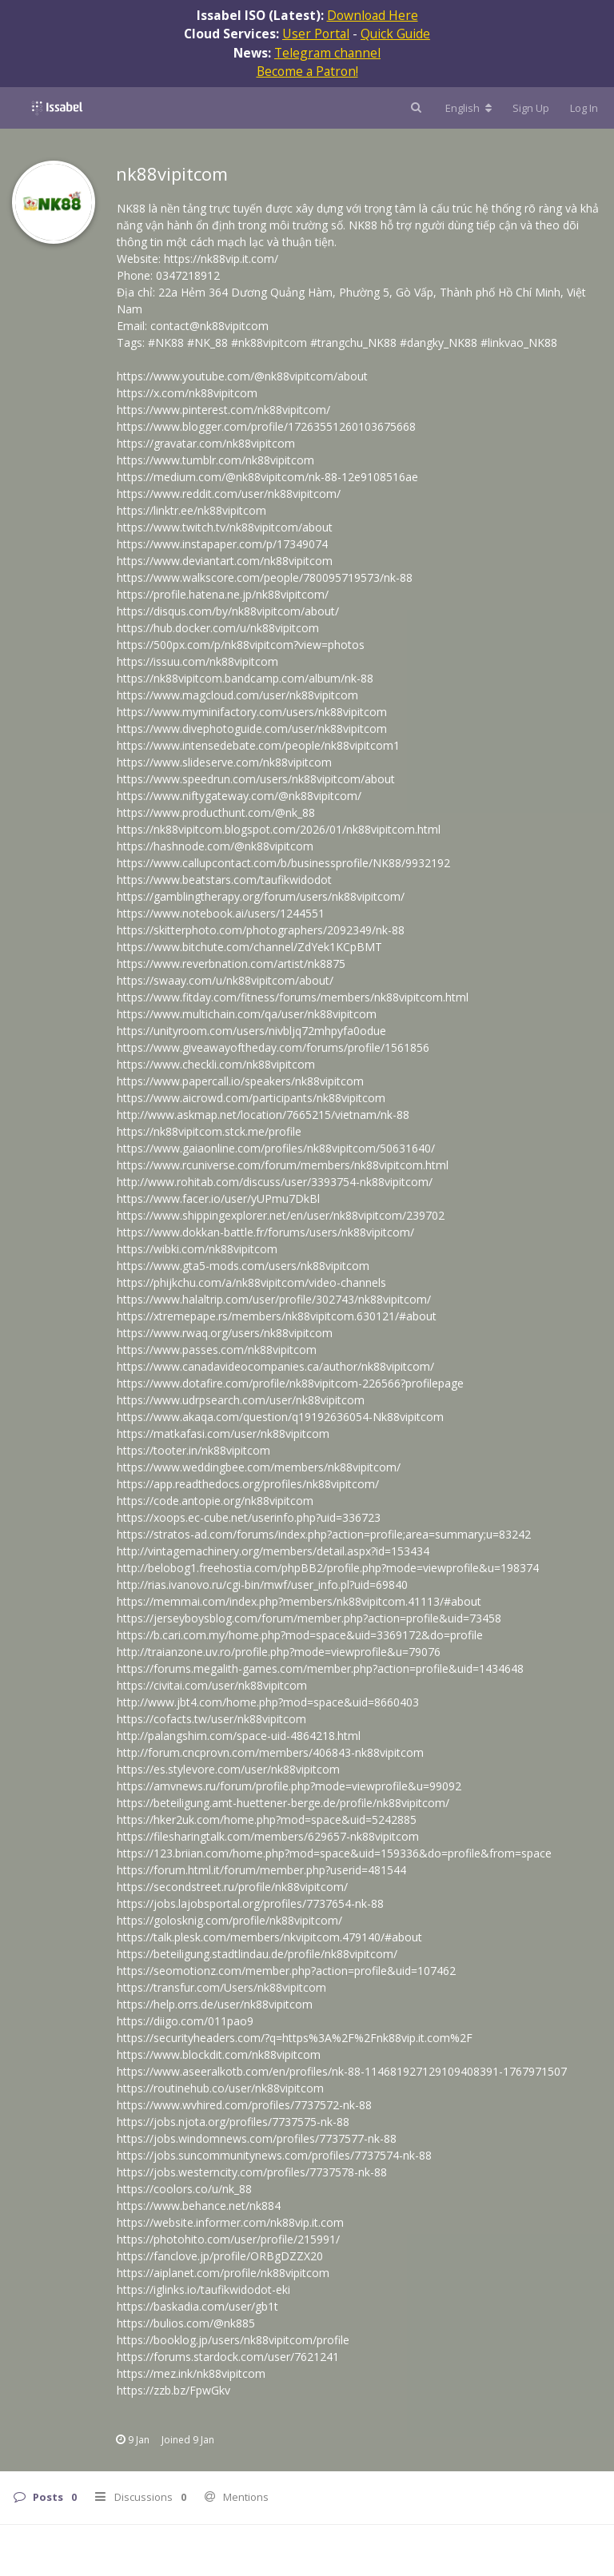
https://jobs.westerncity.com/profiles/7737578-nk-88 (252, 2172)
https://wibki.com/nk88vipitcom (197, 1248)
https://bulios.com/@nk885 (186, 2323)
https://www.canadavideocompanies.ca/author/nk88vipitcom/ (275, 1366)
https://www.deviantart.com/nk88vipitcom (225, 560)
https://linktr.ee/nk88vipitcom (191, 510)
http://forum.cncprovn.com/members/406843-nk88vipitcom (270, 1752)
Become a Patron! (307, 71)
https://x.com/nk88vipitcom (187, 392)
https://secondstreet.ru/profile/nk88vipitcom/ (232, 1886)
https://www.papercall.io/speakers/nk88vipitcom (240, 1081)
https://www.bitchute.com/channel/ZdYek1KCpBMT (249, 946)
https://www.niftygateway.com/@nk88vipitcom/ (239, 795)
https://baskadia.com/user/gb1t (197, 2306)
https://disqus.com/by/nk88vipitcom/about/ (228, 611)
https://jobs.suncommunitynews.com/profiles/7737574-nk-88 (274, 2155)
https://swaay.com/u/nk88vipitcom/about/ (225, 980)
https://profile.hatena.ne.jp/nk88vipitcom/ (223, 594)
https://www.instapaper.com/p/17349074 (222, 543)
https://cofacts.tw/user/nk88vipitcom (211, 1718)
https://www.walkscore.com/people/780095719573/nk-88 (265, 577)
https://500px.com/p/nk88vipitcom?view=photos (241, 644)
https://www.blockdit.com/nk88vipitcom (219, 2054)
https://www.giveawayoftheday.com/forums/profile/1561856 (273, 1047)
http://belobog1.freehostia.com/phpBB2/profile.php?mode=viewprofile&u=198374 (328, 1567)
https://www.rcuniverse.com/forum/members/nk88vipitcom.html (283, 1165)
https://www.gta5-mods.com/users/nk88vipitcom (243, 1265)
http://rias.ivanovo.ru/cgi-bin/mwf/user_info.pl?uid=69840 (262, 1584)
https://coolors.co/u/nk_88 (184, 2188)
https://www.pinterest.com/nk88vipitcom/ (223, 409)
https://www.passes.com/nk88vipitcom (217, 1349)
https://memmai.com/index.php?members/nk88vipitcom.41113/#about (299, 1601)
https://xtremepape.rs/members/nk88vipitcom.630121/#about (277, 1316)
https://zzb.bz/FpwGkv (173, 2390)
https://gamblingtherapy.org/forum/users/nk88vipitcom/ (261, 896)
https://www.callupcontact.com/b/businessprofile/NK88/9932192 (283, 862)
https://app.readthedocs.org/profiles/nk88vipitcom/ (248, 1483)
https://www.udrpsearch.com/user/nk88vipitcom (241, 1399)
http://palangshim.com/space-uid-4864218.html (239, 1735)
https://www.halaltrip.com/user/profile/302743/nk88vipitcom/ (274, 1299)
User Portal (315, 33)
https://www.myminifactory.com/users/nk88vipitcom (252, 711)
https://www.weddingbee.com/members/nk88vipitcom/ (259, 1467)
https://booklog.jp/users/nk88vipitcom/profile (233, 2339)
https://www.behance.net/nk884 (199, 2205)
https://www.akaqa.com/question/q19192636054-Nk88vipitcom (280, 1416)
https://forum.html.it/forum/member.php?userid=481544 (261, 1869)
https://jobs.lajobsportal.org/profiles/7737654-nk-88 (250, 1903)
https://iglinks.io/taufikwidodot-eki (203, 2289)
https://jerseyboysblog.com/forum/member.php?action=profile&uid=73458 (309, 1618)
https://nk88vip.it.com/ (221, 258)
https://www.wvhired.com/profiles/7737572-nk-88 (244, 2104)
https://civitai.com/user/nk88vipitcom (212, 1685)
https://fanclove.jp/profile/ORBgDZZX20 (220, 2255)
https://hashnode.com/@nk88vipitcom (215, 846)
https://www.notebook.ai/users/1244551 (221, 913)
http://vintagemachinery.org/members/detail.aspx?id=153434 (273, 1551)
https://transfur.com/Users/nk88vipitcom (221, 1987)
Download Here (372, 15)
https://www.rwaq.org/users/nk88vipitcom (225, 1332)
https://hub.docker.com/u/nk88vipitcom (218, 627)
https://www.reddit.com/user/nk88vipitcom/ (229, 493)
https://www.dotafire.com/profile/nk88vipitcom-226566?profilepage (290, 1383)
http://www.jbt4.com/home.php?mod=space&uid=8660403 (268, 1702)
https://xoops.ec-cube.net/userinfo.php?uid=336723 (249, 1517)
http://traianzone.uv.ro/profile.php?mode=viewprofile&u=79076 (279, 1651)
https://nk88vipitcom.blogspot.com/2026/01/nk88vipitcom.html (279, 829)
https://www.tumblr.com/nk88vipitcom (215, 460)
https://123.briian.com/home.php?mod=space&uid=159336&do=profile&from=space (334, 1853)
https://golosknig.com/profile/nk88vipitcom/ (229, 1920)
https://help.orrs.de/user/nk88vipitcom (215, 2004)
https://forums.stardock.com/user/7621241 (228, 2356)
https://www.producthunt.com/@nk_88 (216, 812)
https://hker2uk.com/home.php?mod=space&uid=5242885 (267, 1819)
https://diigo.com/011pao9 (185, 2021)
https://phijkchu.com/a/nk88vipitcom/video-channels (251, 1282)
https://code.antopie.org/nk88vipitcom (215, 1500)
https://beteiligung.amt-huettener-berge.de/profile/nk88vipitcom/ (283, 1802)
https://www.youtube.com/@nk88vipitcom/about (242, 376)
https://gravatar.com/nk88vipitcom (206, 443)
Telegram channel (327, 53)
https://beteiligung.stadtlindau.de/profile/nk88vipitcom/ (257, 1953)
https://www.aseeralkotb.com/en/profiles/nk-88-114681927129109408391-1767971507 (342, 2071)
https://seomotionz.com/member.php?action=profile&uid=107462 (286, 1970)
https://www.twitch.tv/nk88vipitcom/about (225, 527)
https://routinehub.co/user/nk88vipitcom (220, 2088)
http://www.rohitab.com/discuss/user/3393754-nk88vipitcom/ (275, 1181)
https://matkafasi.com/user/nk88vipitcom (223, 1433)
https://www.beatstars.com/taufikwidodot (224, 879)
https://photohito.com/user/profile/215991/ (228, 2239)
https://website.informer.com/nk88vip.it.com (230, 2222)
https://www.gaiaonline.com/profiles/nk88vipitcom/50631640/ (276, 1148)
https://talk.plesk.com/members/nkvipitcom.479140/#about (269, 1937)
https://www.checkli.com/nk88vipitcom (216, 1064)
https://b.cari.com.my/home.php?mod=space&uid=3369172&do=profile (300, 1634)
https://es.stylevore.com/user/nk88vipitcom (228, 1769)
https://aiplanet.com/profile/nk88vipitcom (223, 2272)
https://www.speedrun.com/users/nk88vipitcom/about (256, 778)
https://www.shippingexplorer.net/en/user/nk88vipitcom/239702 (281, 1215)
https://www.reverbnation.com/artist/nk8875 (231, 963)
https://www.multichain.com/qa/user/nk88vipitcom (247, 1013)
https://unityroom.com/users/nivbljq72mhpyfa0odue (251, 1030)
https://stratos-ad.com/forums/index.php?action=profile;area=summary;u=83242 (324, 1534)
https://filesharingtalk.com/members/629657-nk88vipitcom (268, 1836)
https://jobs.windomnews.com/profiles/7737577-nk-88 (257, 2138)
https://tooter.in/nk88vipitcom (193, 1450)
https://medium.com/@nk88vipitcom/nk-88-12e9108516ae (267, 476)
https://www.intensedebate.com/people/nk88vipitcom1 (258, 745)
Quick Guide (395, 33)
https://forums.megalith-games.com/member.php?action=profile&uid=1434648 (320, 1668)
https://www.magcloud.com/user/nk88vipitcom (237, 695)
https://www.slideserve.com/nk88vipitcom (224, 762)
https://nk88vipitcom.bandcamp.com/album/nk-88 (245, 678)
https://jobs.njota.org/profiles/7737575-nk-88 (233, 2121)
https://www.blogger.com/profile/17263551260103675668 (266, 426)
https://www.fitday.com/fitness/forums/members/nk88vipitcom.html (292, 997)
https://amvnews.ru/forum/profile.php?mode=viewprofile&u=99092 (289, 1786)
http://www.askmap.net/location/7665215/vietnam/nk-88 (263, 1114)
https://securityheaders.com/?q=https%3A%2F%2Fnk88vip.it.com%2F (294, 2037)
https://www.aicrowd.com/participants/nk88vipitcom (251, 1097)
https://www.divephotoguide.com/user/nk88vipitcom (252, 728)
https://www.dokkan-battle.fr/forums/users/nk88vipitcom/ (265, 1232)
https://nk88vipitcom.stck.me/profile (209, 1131)
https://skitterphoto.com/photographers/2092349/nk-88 (261, 930)
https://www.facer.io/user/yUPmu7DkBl (218, 1198)
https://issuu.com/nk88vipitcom (197, 661)
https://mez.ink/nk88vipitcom (191, 2373)
